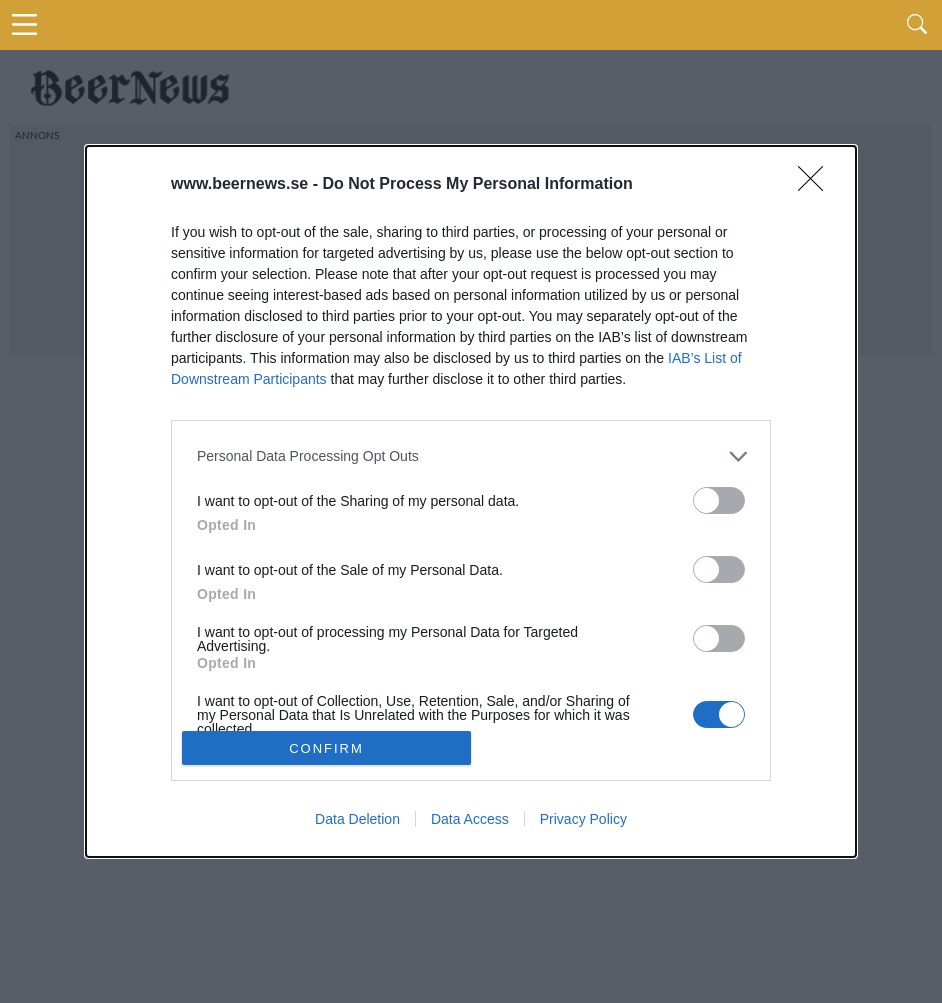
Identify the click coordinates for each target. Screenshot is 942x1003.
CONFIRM (326, 747)
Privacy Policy (583, 819)
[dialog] (471, 502)
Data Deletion (357, 819)
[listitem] (471, 456)
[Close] (817, 185)
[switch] (719, 500)
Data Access (470, 819)
